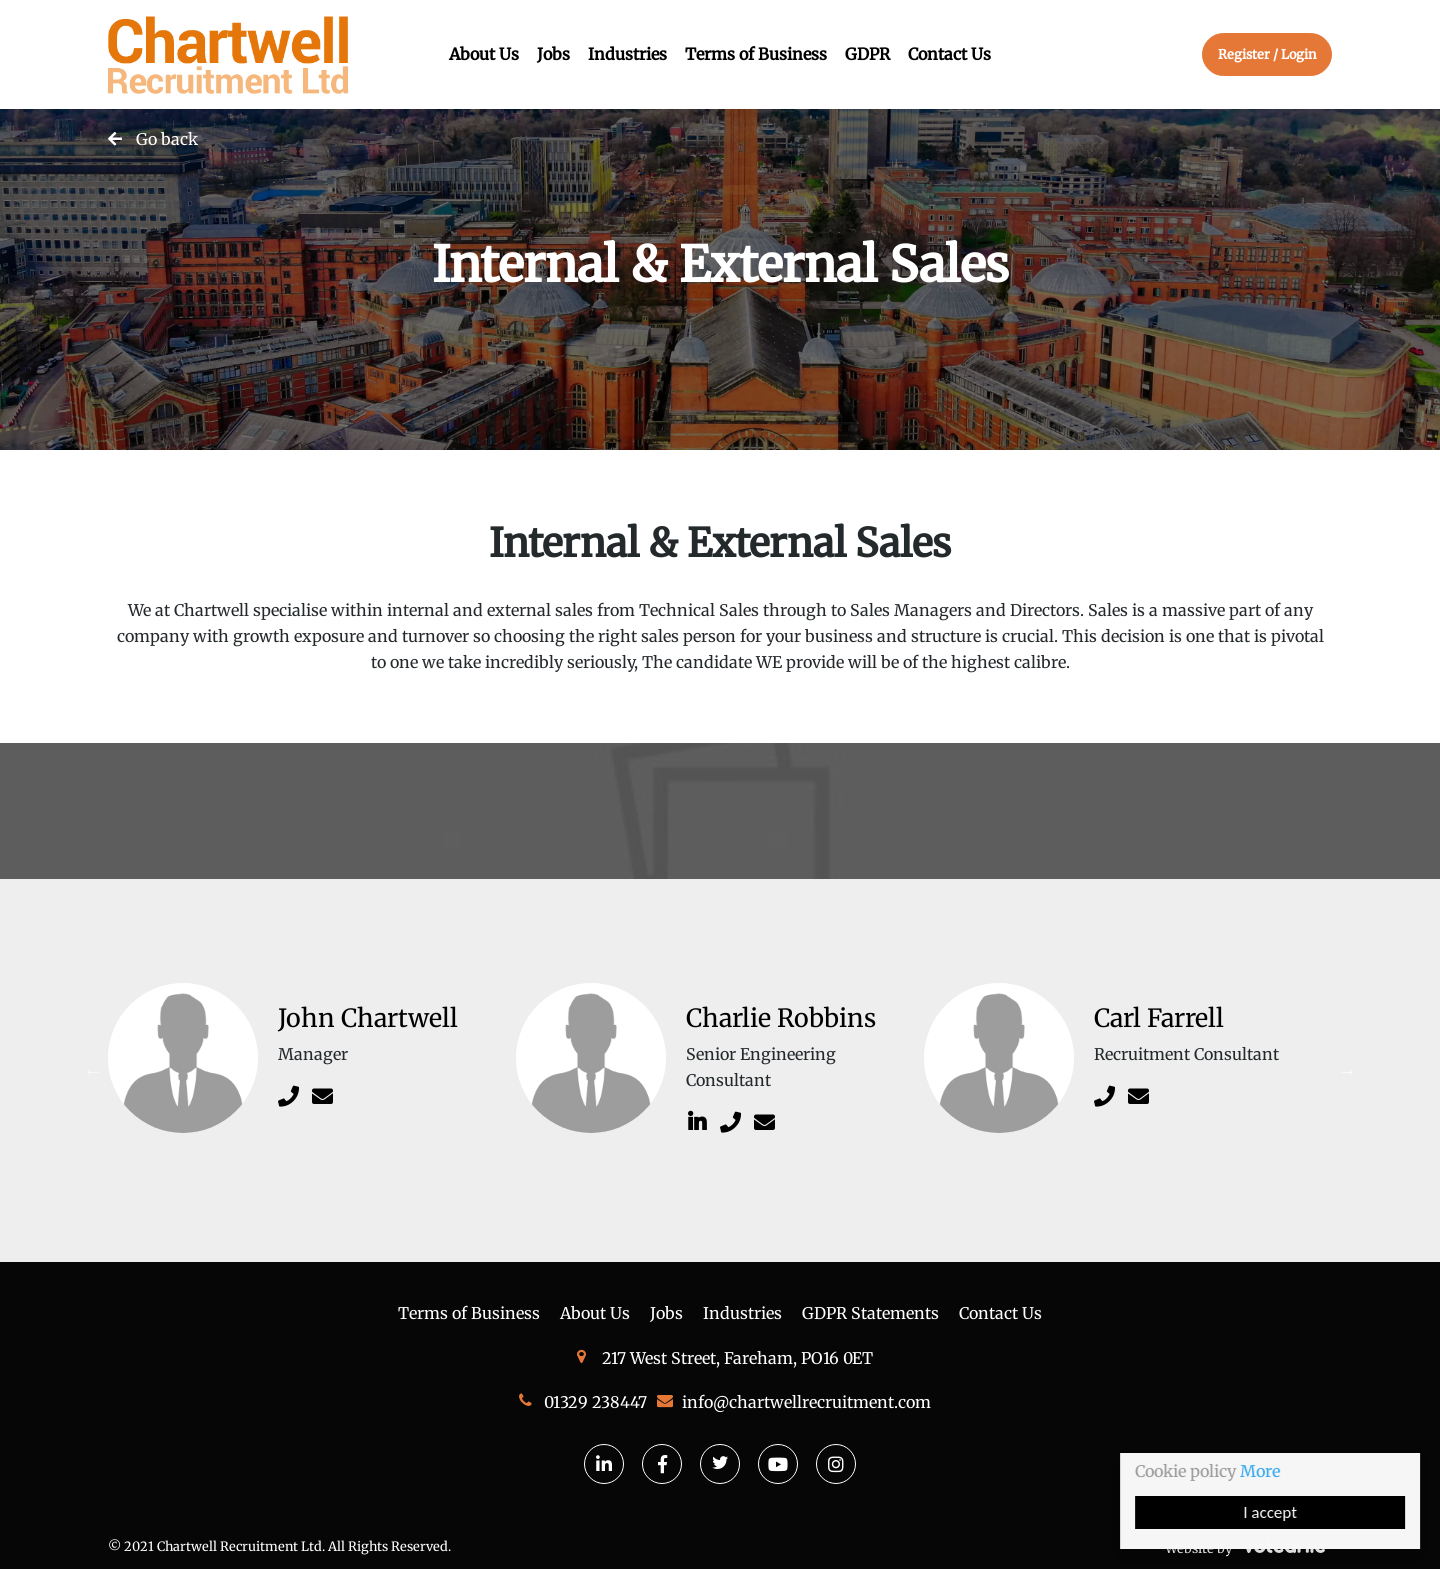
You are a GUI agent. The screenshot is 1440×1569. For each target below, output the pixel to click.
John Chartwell (368, 1018)
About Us (484, 54)
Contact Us (949, 54)
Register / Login (1267, 54)
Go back (167, 139)
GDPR (867, 54)
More (1262, 1471)
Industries (627, 54)
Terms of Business (756, 54)
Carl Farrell (1159, 1018)
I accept (1272, 1512)
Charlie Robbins (781, 1018)
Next (1347, 1071)
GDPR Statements (870, 1313)
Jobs (553, 54)
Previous (93, 1071)
